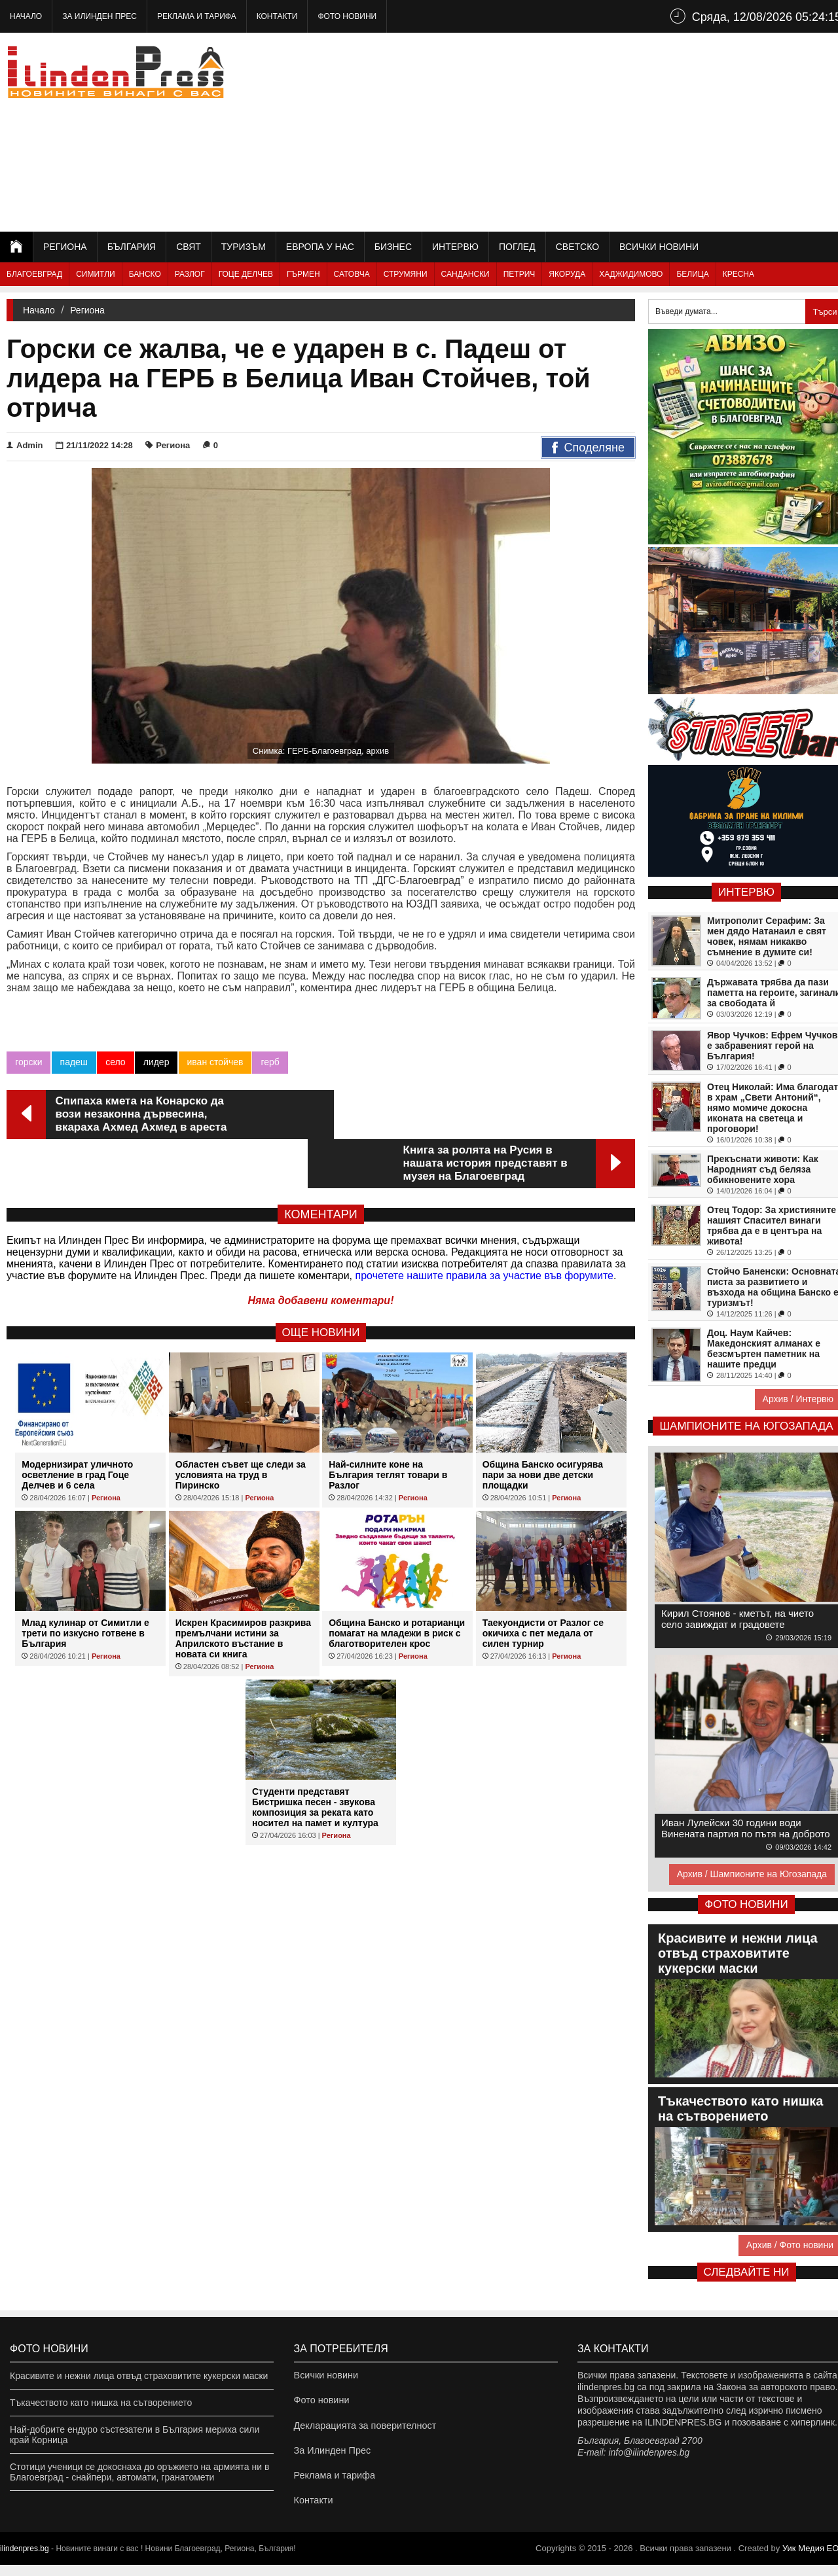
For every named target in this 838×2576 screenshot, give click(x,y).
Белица (692, 274)
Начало (26, 16)
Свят (188, 246)
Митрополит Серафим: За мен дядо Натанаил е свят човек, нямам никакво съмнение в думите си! (766, 936)
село (115, 1062)
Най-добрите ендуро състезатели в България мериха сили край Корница (134, 2434)
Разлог (190, 274)
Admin (25, 445)
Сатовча (352, 274)
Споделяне (588, 448)
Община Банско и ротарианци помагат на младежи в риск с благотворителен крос (397, 1584)
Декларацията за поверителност (363, 2429)
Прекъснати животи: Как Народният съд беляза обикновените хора (762, 1169)
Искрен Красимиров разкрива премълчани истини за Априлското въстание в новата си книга (243, 1589)
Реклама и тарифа (196, 16)
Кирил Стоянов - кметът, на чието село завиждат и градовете (737, 1619)
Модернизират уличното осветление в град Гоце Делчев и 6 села (77, 1425)
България (131, 246)
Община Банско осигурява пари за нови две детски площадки (543, 1425)
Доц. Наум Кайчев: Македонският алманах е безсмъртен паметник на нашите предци (763, 1348)
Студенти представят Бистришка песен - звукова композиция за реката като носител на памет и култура (315, 1758)
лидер (156, 1062)
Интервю (455, 246)
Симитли (95, 274)
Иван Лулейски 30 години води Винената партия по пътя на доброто (745, 1828)
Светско (577, 246)
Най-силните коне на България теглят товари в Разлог (388, 1425)
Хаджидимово (631, 274)
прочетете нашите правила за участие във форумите (484, 1226)
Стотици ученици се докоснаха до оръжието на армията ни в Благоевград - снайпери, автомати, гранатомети (139, 2471)
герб (270, 1062)
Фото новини (347, 16)
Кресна (738, 274)
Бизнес (393, 246)
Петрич (519, 274)
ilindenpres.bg (24, 2559)
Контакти (277, 16)
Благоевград (34, 274)
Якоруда (567, 274)
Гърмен (303, 274)
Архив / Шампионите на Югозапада (752, 1874)
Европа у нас (320, 246)
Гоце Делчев (246, 274)
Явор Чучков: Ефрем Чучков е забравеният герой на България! (772, 1045)
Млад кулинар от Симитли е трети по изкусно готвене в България (85, 1584)
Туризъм (243, 246)
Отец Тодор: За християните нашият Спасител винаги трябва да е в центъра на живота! (771, 1225)
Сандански (465, 274)
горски (28, 1062)
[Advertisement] (609, 130)
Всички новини (659, 246)
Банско (145, 274)
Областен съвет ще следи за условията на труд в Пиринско (240, 1425)
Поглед (517, 246)
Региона (65, 246)
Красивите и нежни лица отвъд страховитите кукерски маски (139, 2376)
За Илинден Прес (99, 16)
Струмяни (406, 274)
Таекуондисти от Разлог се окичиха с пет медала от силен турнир (543, 1584)
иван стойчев (215, 1062)
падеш (74, 1062)
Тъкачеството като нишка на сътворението (101, 2402)
